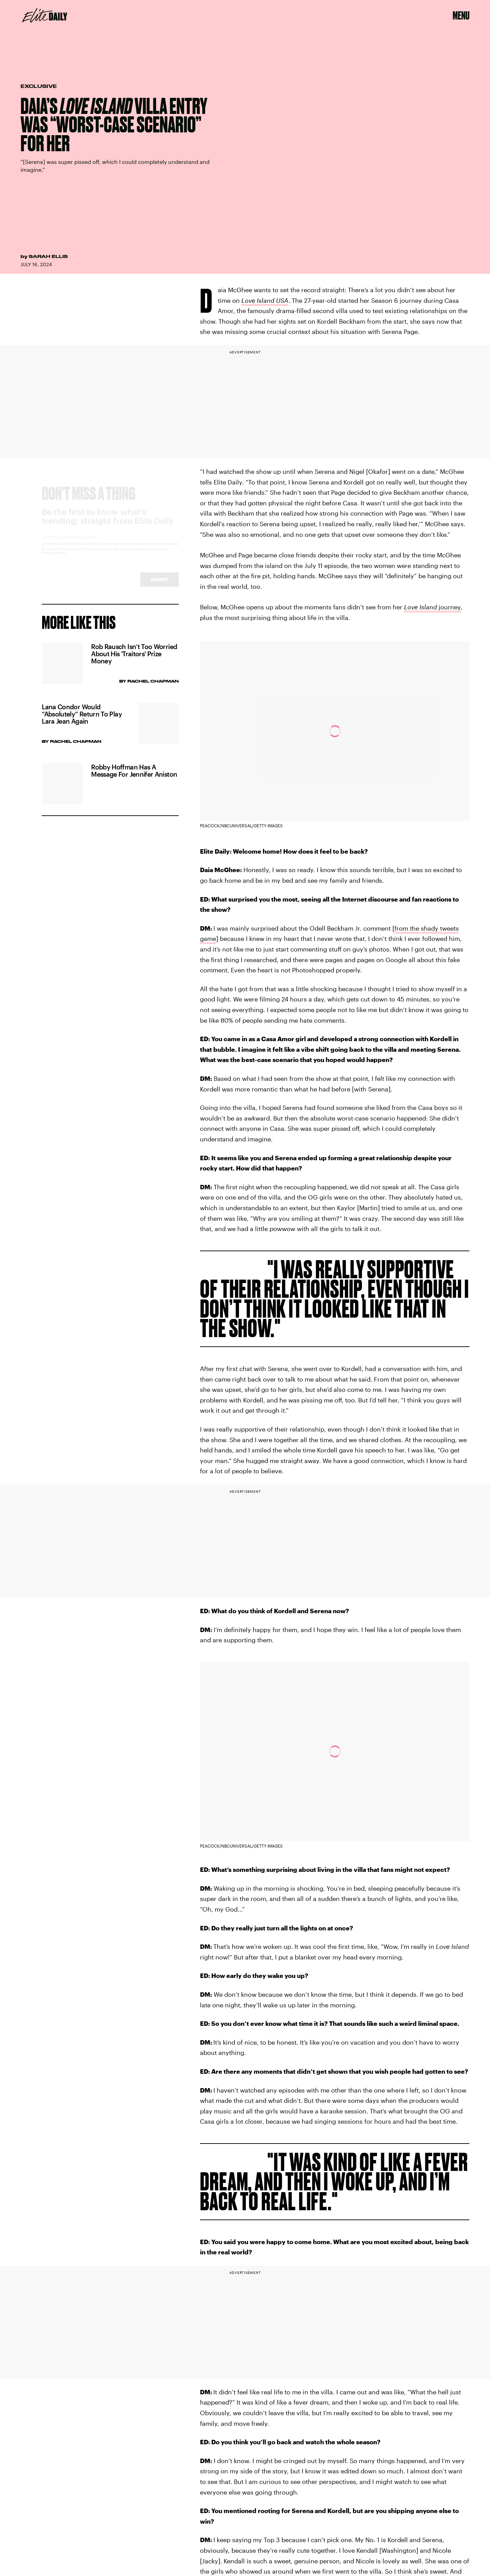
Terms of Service (148, 555)
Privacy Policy (53, 559)
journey (432, 607)
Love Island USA (264, 300)
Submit (159, 585)
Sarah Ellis (48, 256)
